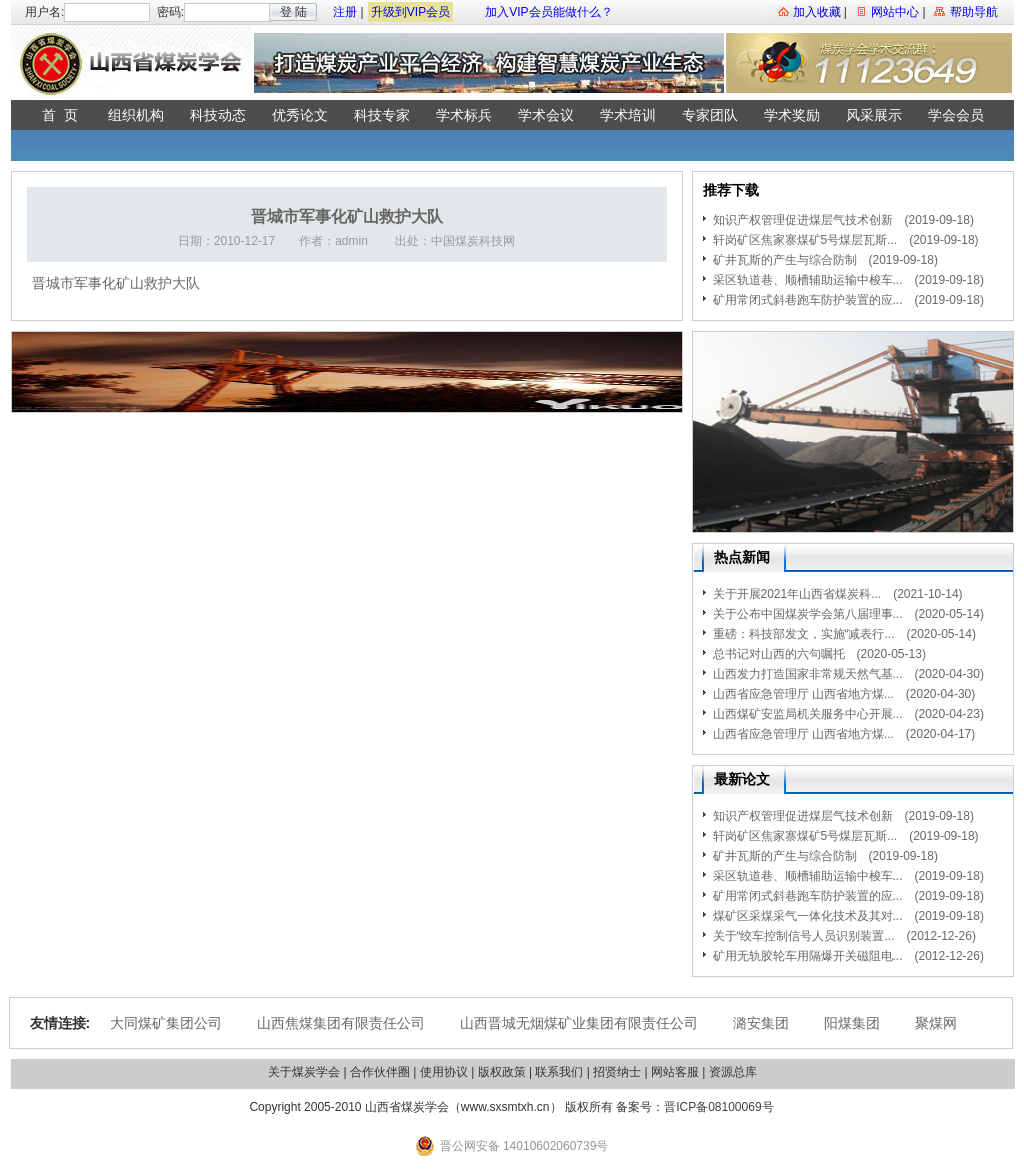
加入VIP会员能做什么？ (548, 12)
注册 (345, 12)
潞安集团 (761, 1023)
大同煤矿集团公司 (166, 1023)
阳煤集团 (852, 1023)
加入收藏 (817, 12)
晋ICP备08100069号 (718, 1107)
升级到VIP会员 (410, 12)
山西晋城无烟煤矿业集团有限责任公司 (579, 1023)
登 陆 (293, 12)
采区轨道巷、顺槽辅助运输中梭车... (808, 280)
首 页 (60, 115)
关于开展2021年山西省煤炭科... (797, 594)
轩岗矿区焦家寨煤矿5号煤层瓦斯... (805, 240)
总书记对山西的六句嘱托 (779, 654)
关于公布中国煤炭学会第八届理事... (808, 614)
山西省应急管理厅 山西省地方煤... (803, 694)
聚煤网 (936, 1023)
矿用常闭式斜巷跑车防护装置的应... (808, 300)
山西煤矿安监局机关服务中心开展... (808, 714)
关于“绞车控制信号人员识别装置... (804, 936)
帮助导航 (974, 12)
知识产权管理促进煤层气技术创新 (803, 220)
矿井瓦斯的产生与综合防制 (785, 260)
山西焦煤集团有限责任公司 (341, 1023)
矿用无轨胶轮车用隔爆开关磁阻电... (808, 956)
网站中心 (895, 12)
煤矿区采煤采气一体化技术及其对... (808, 916)
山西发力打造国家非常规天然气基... (808, 674)
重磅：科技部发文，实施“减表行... (804, 634)
